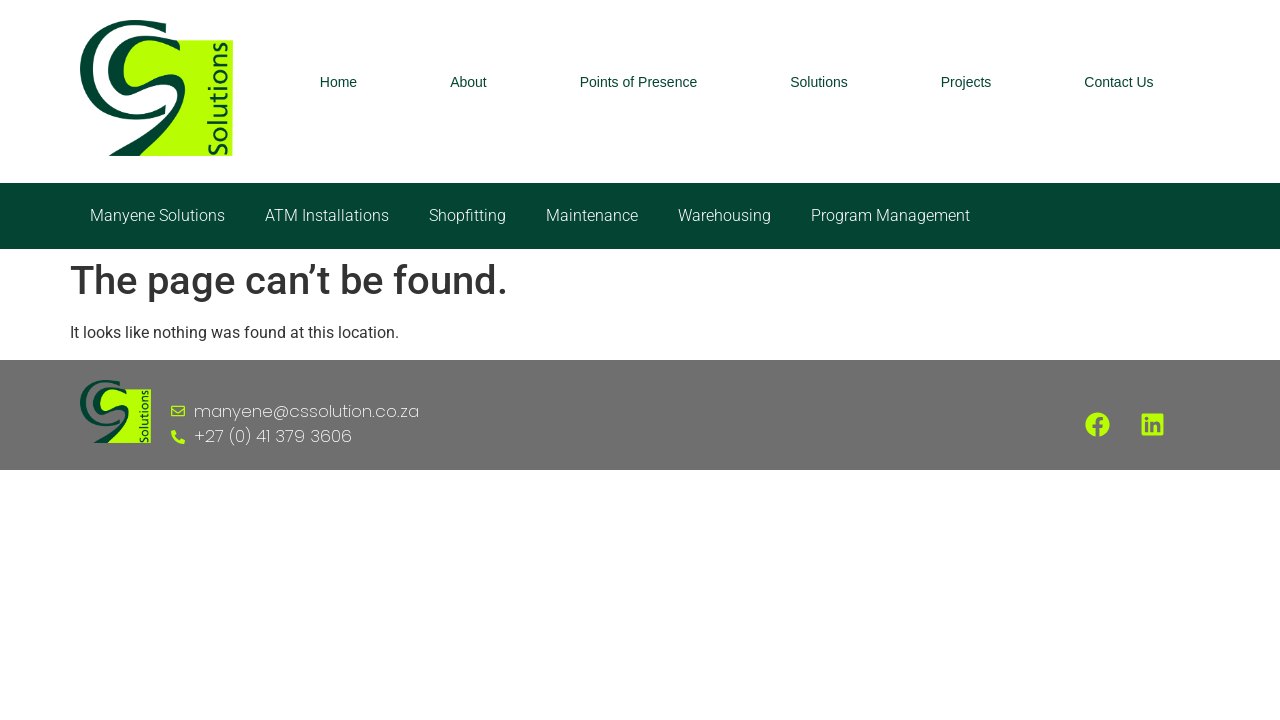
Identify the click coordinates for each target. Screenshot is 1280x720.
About (468, 82)
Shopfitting (467, 215)
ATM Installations (327, 215)
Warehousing (724, 215)
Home (338, 82)
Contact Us (1118, 82)
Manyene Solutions (157, 215)
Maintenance (592, 215)
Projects (966, 82)
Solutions (819, 82)
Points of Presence (639, 82)
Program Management (890, 215)
